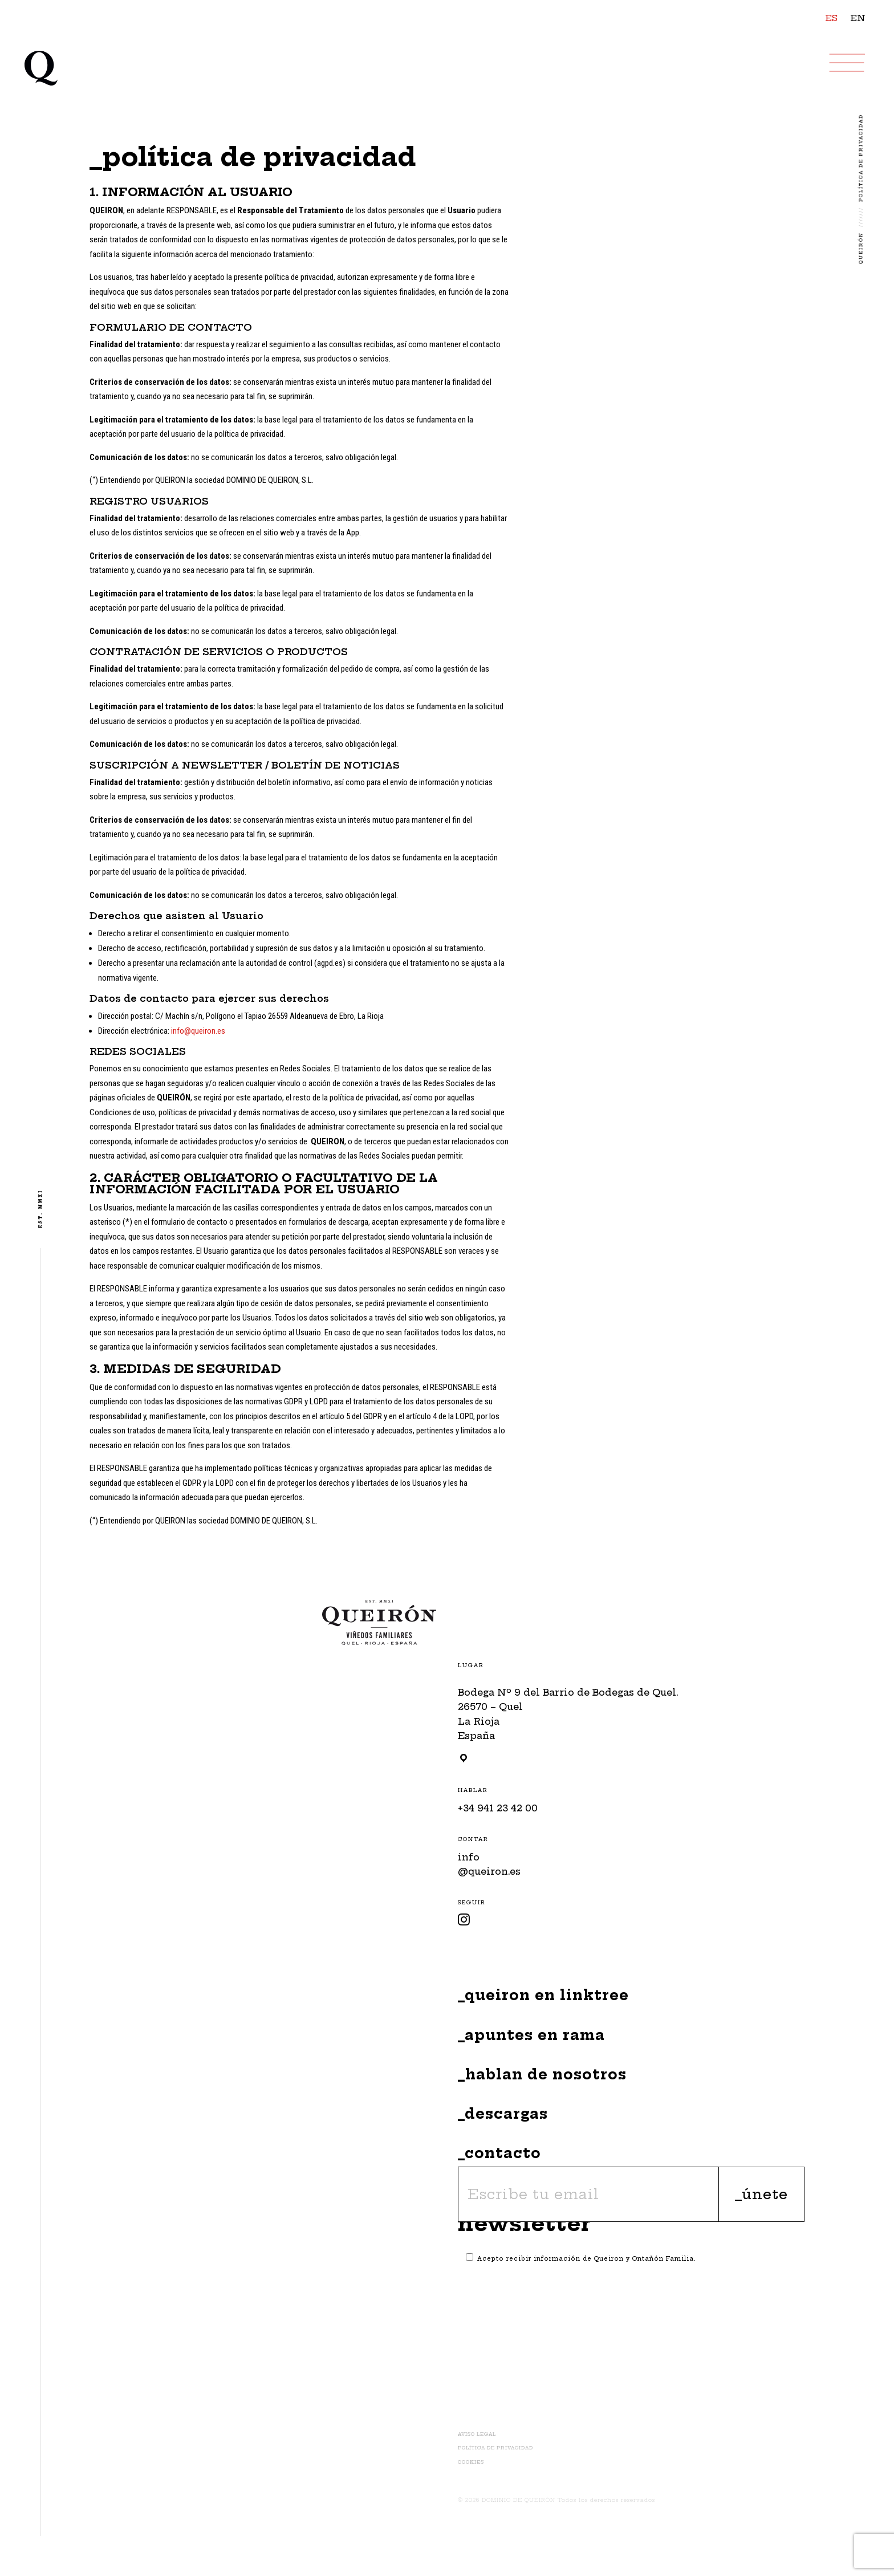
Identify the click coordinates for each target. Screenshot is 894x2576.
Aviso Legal (477, 2434)
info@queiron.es (198, 1031)
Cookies (471, 2462)
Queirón (861, 248)
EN (858, 18)
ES (832, 18)
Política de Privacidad (495, 2448)
